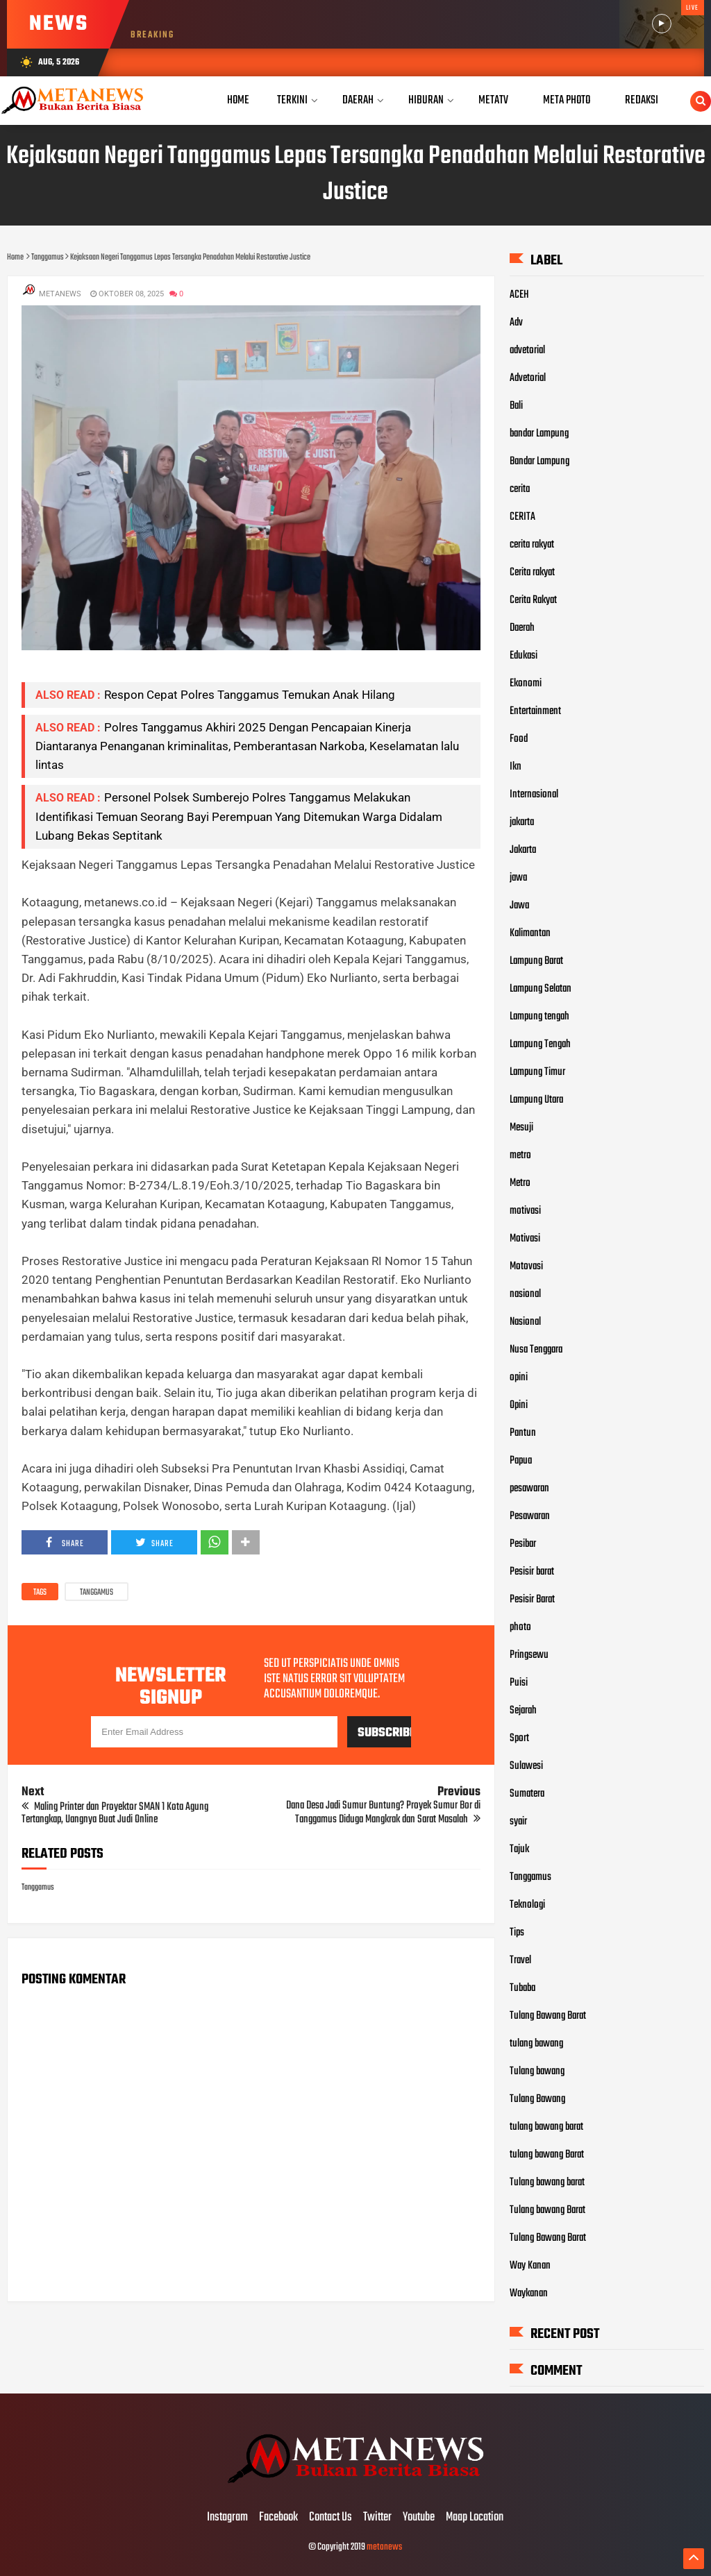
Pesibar (523, 1544)
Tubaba (522, 1988)
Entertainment (535, 711)
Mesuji (521, 1128)
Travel (520, 1960)
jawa (518, 878)
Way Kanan (530, 2266)
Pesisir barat (532, 1572)
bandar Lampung (539, 434)
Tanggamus (96, 1593)
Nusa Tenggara (536, 1350)
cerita (520, 489)
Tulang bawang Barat (547, 2210)
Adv (516, 323)
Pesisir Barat (532, 1600)
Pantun (523, 1433)
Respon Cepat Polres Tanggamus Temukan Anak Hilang (249, 695)
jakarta (522, 822)
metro (520, 1155)
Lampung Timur (537, 1072)
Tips (517, 1933)
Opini (519, 1405)
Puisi (519, 1683)
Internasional (534, 795)
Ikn (515, 767)
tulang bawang (536, 2044)
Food (519, 739)
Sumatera (527, 1794)
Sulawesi (526, 1766)
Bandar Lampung (539, 461)
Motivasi (525, 1239)
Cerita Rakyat (533, 600)
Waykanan (529, 2294)
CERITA (522, 517)
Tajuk (519, 1849)
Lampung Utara (536, 1100)
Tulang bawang (537, 2071)
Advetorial (528, 378)
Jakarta (523, 850)
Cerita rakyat (532, 573)
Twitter (377, 2517)
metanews (384, 2547)
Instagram (227, 2517)
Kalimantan (530, 933)
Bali (516, 406)
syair (518, 1822)
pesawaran (529, 1489)
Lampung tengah (539, 1017)
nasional (525, 1294)
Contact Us (330, 2517)
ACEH (519, 295)
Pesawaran (530, 1516)
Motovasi (526, 1266)
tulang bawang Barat (547, 2155)
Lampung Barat (536, 961)
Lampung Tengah (540, 1044)
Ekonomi (526, 684)
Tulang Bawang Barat (548, 2016)
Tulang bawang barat (547, 2183)
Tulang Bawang (537, 2099)
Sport (519, 1738)
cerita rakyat (532, 545)
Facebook (278, 2517)
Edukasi (523, 656)
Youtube (419, 2517)
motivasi (525, 1211)
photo (520, 1627)
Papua (521, 1461)
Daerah (522, 628)
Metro (520, 1183)
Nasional (525, 1322)
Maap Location (474, 2517)
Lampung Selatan (540, 989)
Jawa (519, 906)
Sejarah (523, 1711)
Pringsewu (529, 1655)
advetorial (527, 350)
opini (519, 1377)
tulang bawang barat (546, 2127)
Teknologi (527, 1905)
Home (238, 100)
